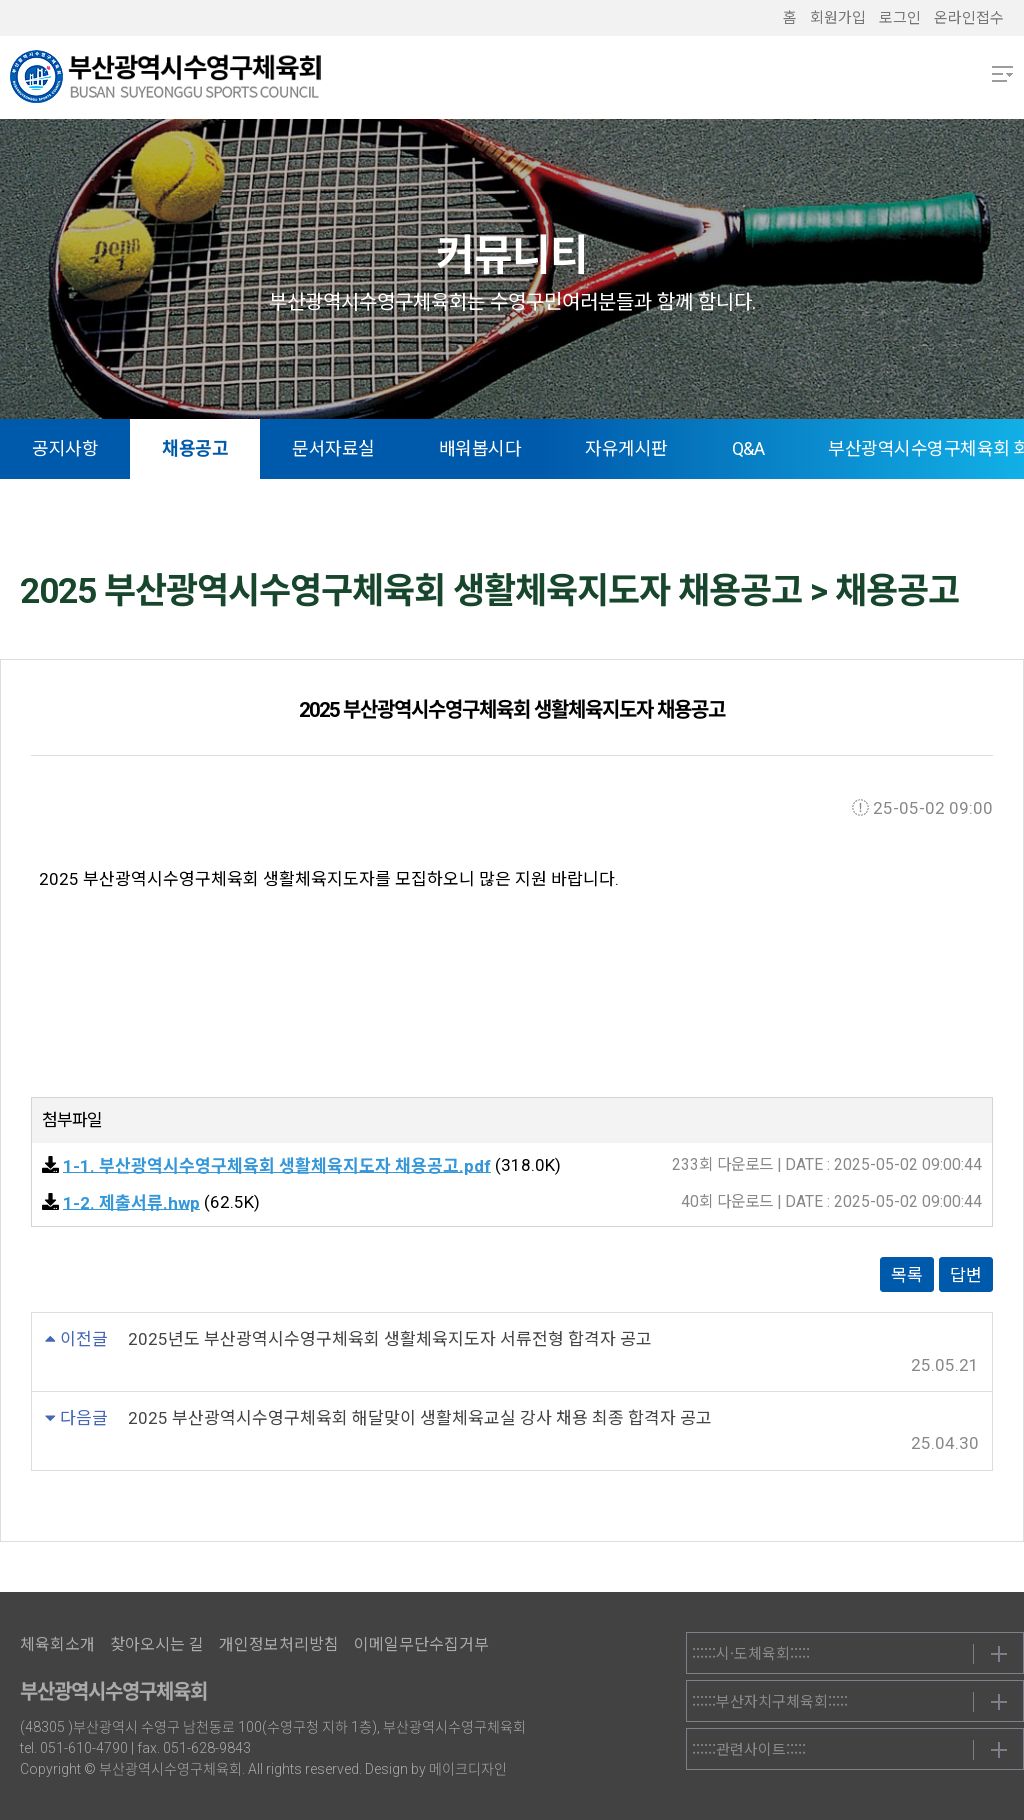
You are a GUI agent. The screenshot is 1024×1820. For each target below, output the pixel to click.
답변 (966, 1275)
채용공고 (195, 448)
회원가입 (838, 18)
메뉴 (1002, 74)
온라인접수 (969, 18)
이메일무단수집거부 (421, 1644)
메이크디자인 (468, 1769)
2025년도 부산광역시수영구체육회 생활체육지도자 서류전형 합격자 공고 (390, 1339)
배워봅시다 (480, 448)
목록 (907, 1275)
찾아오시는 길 (157, 1644)
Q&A (748, 448)
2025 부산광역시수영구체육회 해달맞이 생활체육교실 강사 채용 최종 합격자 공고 (420, 1418)
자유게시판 (626, 448)
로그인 (900, 18)
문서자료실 (333, 448)
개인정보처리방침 (279, 1644)
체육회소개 (57, 1644)
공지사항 (65, 448)
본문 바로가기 (0, 0)
